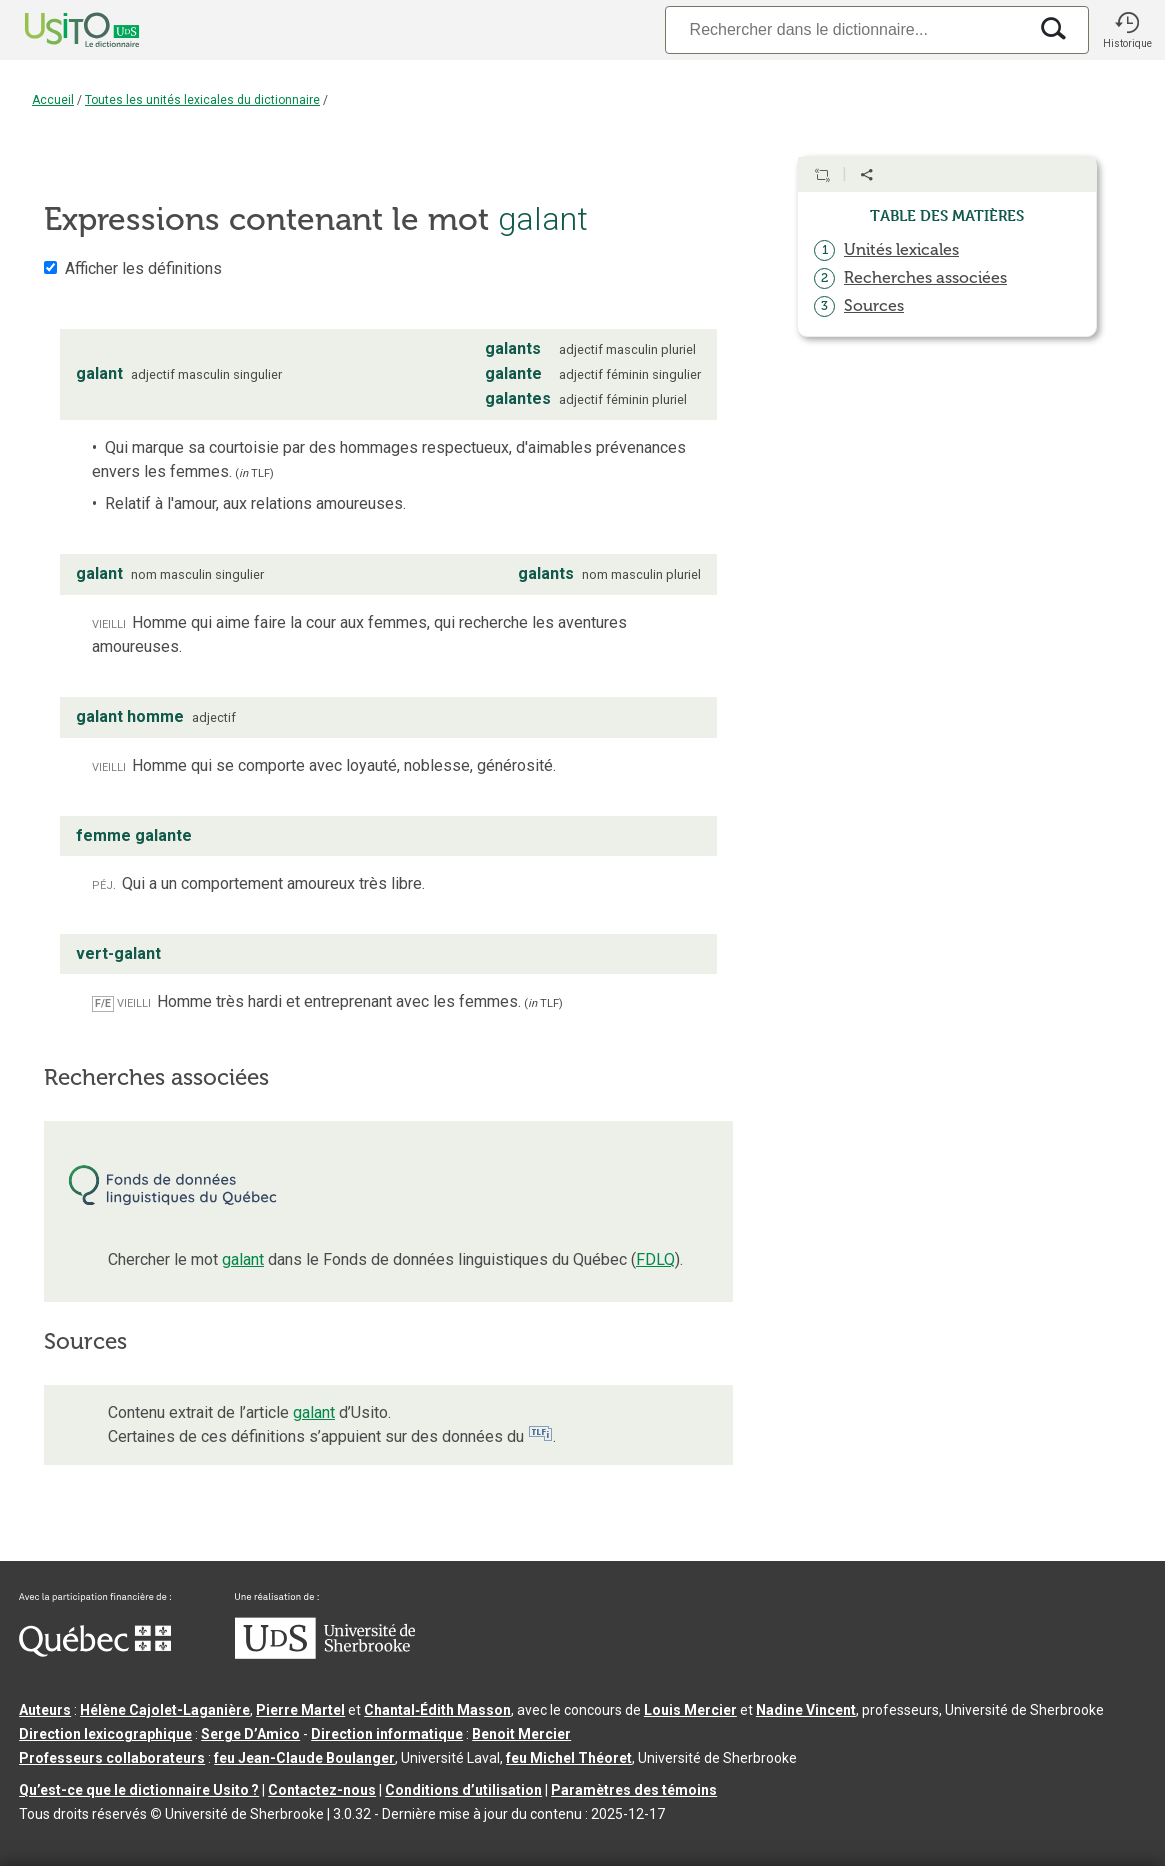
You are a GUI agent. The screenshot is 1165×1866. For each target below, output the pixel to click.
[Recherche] (846, 29)
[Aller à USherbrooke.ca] (325, 1654)
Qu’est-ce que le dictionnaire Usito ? (139, 1790)
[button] (1127, 30)
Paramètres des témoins (634, 1790)
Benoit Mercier (521, 1734)
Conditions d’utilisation (463, 1790)
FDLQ (655, 1259)
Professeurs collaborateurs (112, 1758)
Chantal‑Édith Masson (437, 1710)
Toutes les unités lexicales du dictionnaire (202, 100)
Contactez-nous (322, 1790)
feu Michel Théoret (569, 1758)
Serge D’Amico (250, 1734)
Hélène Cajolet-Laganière (165, 1710)
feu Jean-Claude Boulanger (304, 1758)
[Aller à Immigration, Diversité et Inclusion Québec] (95, 1652)
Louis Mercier (690, 1710)
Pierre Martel (300, 1710)
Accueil (53, 100)
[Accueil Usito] (60, 30)
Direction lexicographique (105, 1734)
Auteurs (45, 1710)
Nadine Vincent (806, 1710)
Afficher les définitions (143, 268)
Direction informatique (387, 1734)
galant (243, 1259)
